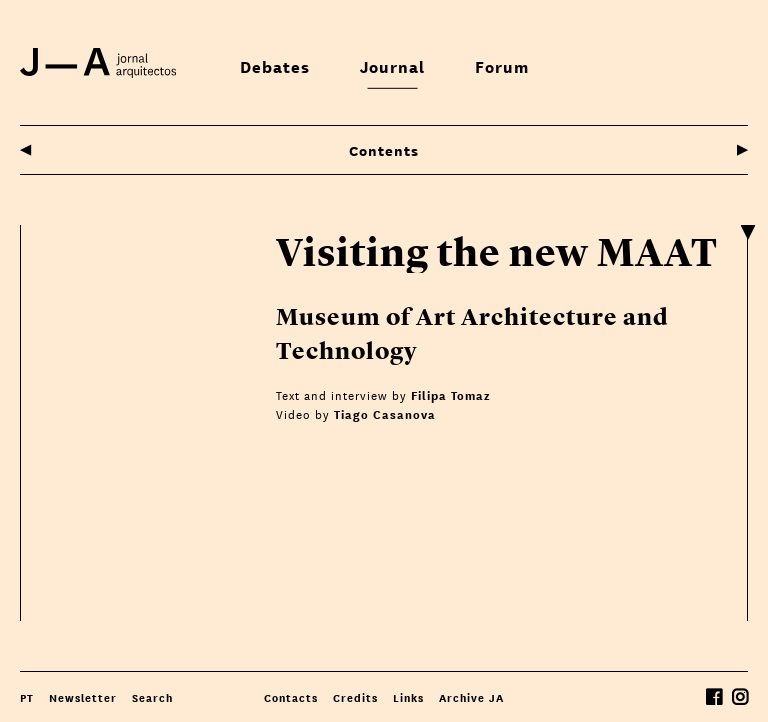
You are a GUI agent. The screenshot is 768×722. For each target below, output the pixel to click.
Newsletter (83, 697)
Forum (502, 65)
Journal (392, 65)
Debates (275, 65)
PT (27, 697)
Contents (384, 149)
